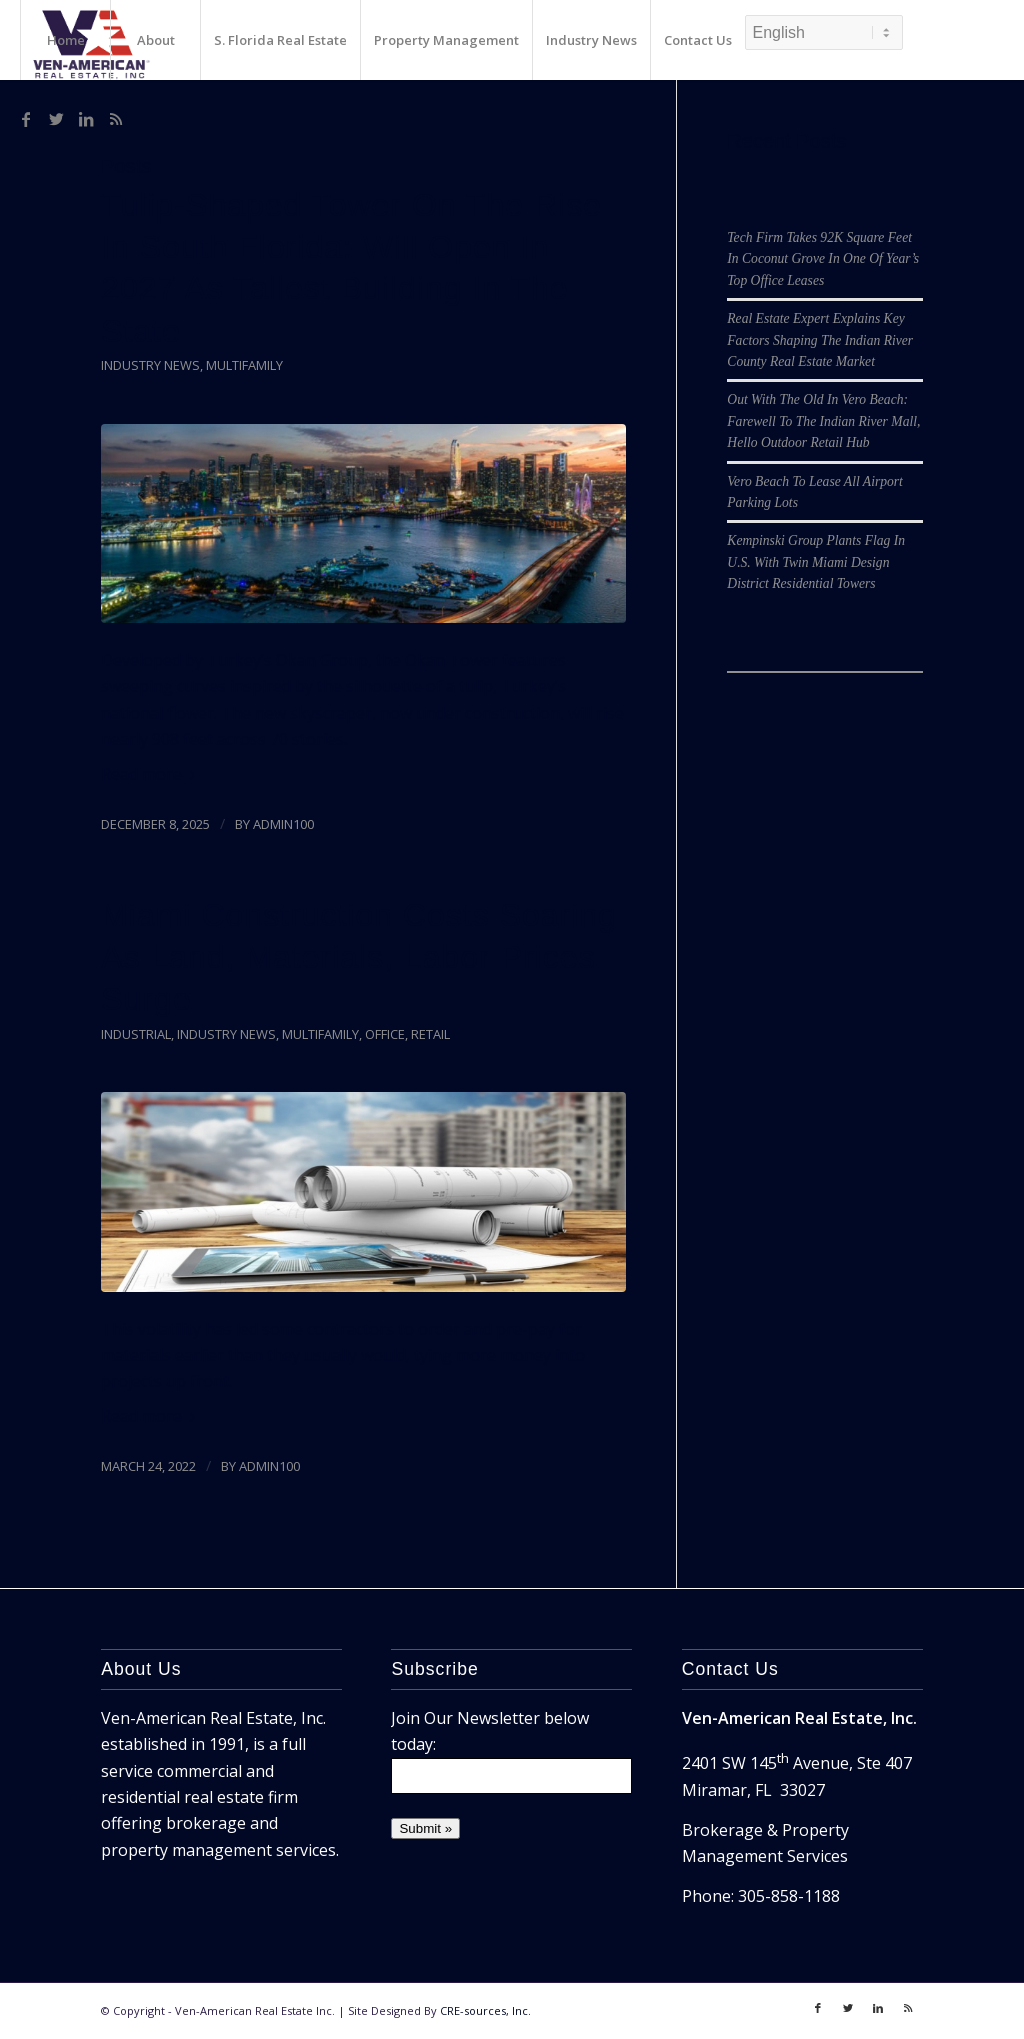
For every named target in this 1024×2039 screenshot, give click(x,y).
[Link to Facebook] (26, 119)
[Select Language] (824, 32)
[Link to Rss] (116, 119)
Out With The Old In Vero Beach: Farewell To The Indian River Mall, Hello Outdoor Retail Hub (823, 421)
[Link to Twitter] (56, 119)
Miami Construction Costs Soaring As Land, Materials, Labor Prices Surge (359, 957)
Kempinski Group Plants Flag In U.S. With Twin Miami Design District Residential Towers (816, 562)
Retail (430, 1034)
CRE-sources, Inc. (485, 2010)
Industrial (136, 1034)
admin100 (283, 824)
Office (385, 1034)
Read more (152, 774)
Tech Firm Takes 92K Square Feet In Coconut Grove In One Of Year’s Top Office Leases (823, 259)
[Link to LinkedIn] (86, 119)
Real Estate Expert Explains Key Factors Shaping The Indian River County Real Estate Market (820, 340)
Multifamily (244, 365)
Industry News (150, 365)
